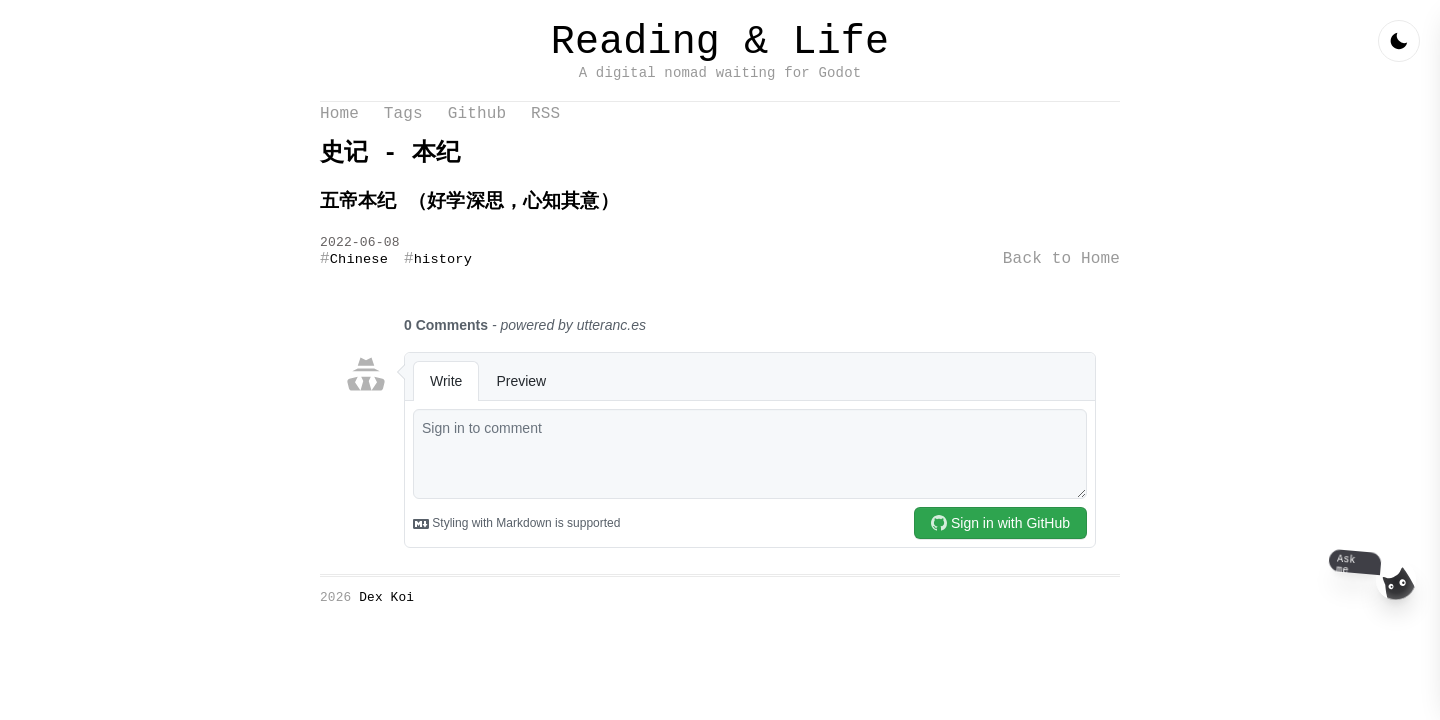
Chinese (359, 283)
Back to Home (1061, 283)
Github (477, 129)
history (443, 283)
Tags (403, 129)
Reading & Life (720, 47)
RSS (545, 129)
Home (339, 129)
